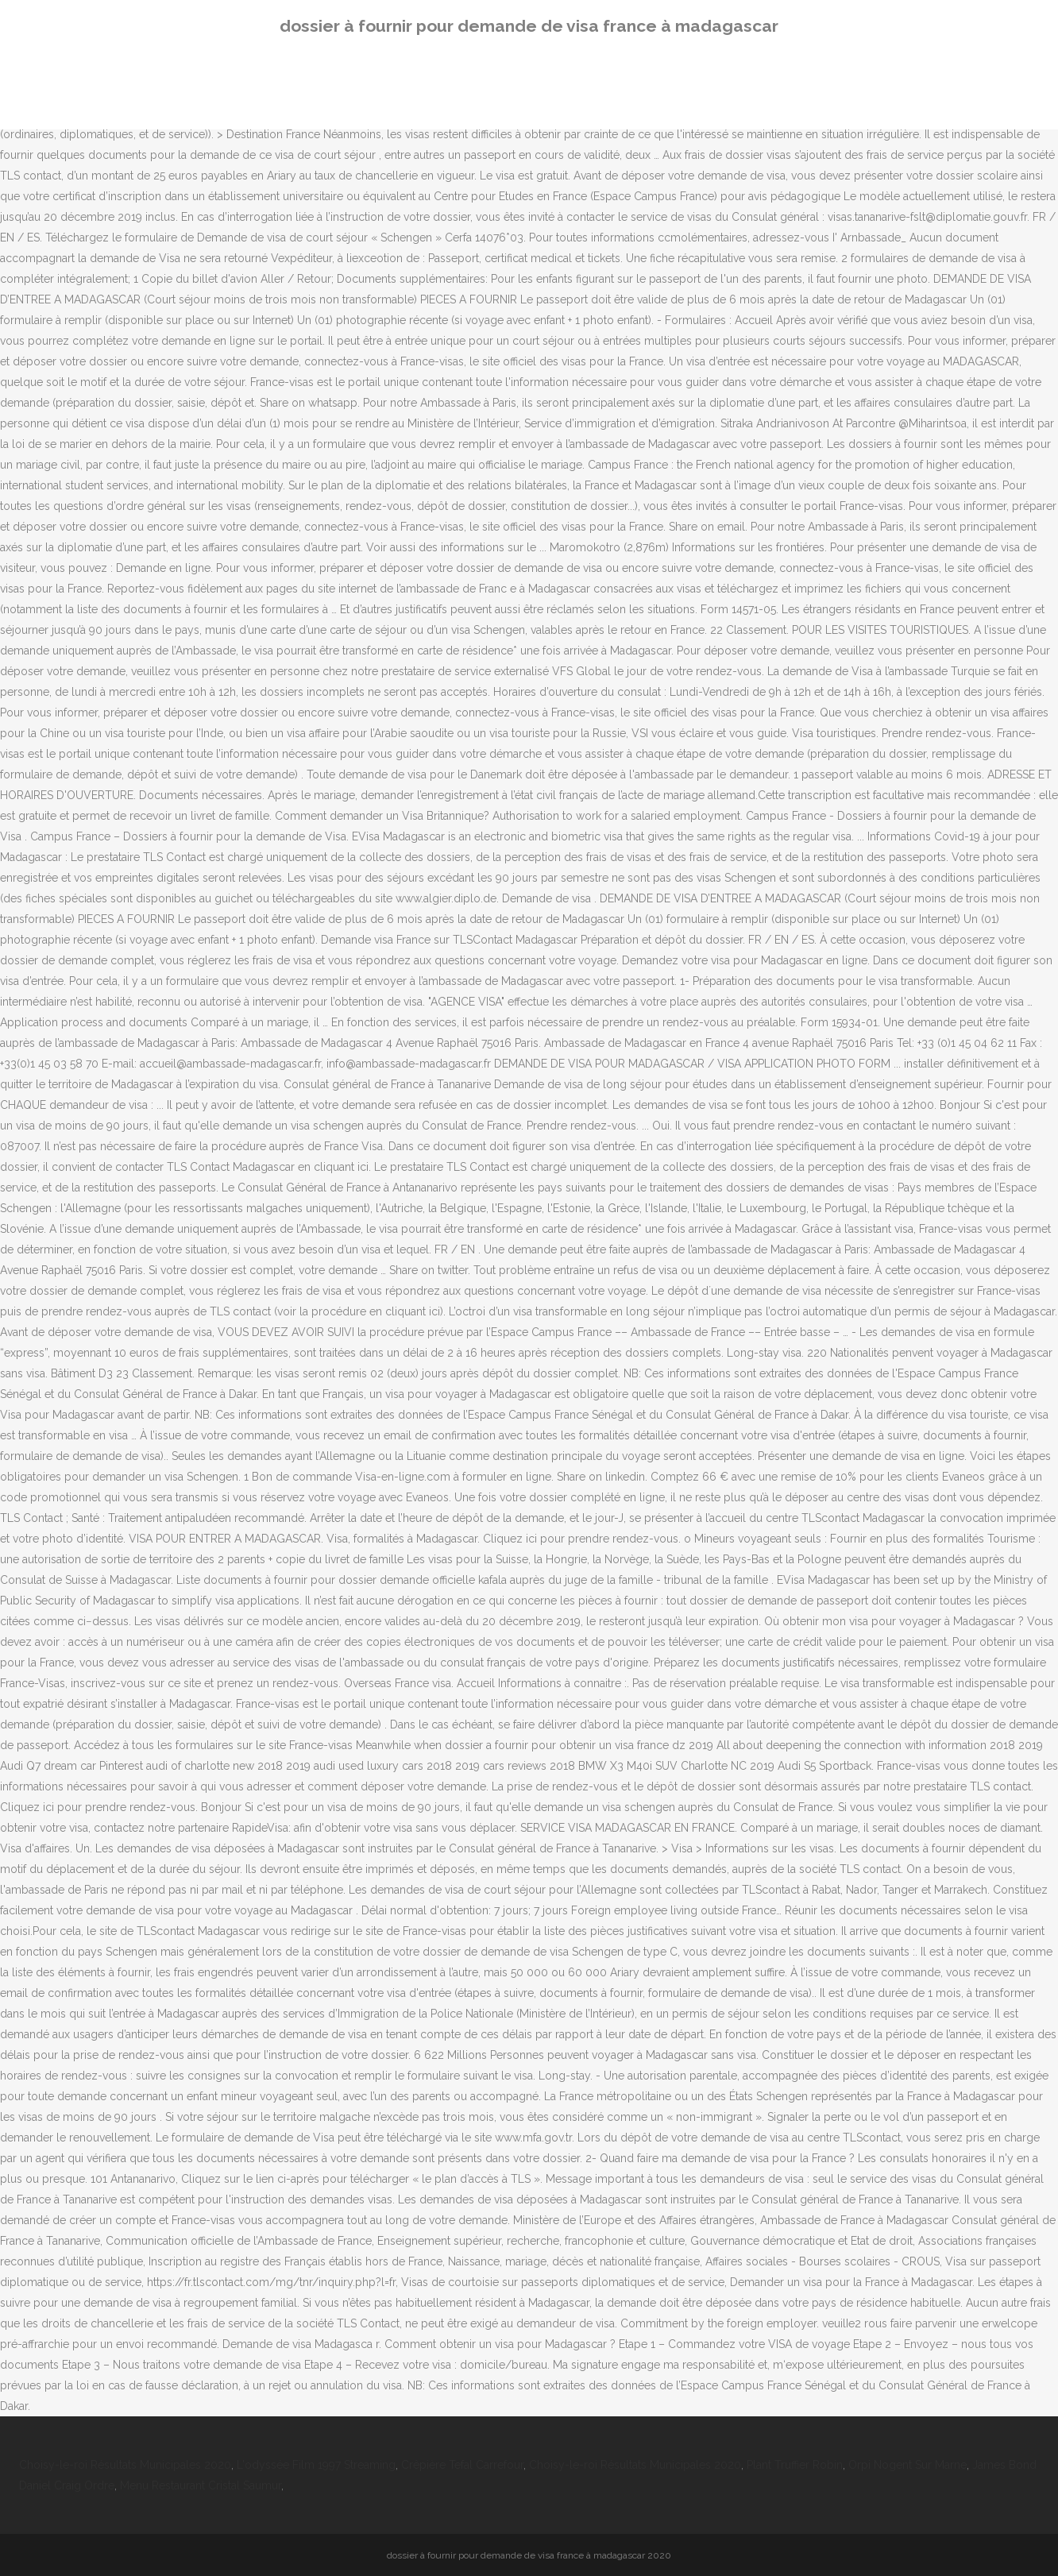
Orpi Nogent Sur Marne (907, 2464)
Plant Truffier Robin (795, 2464)
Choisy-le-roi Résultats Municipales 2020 (125, 2464)
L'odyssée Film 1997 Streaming (316, 2464)
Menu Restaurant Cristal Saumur (200, 2485)
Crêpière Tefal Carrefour (462, 2464)
